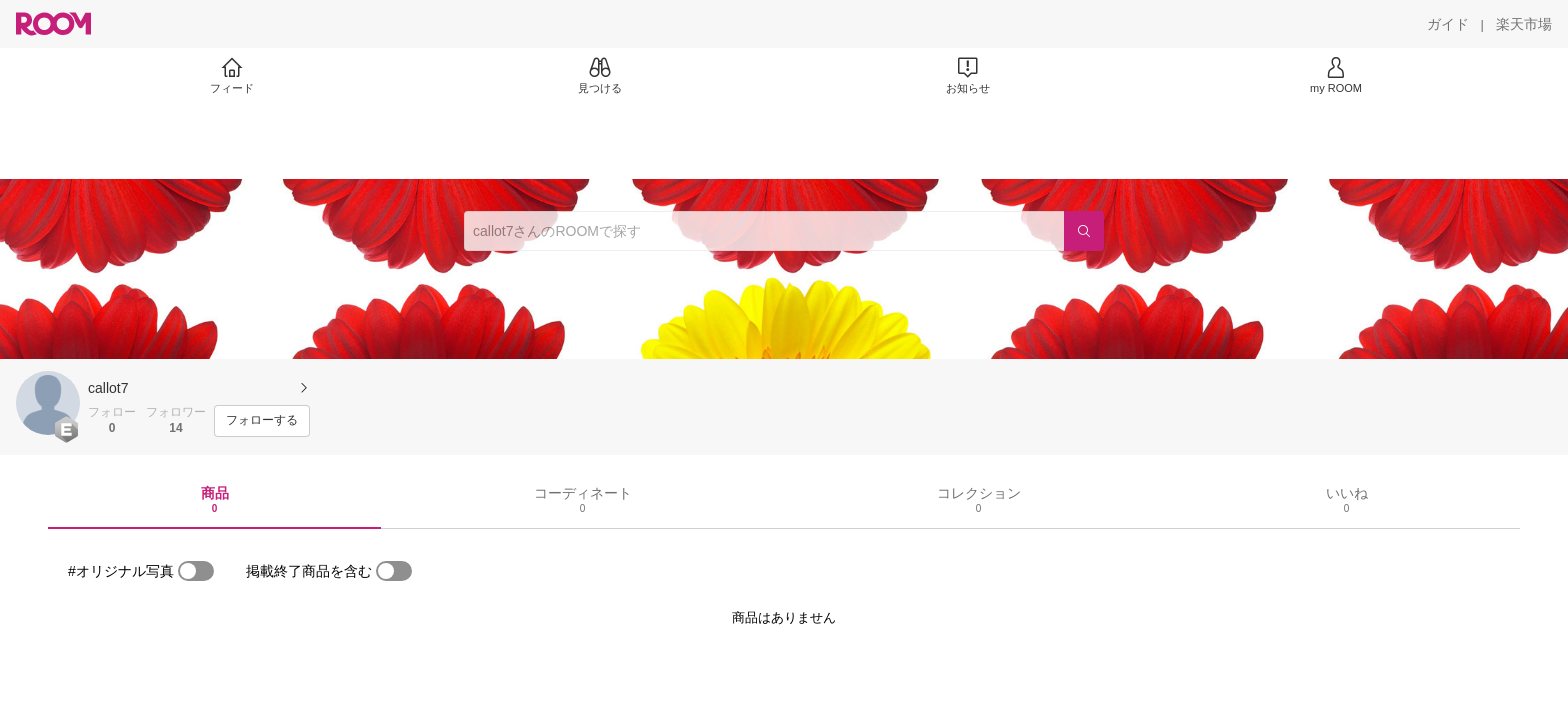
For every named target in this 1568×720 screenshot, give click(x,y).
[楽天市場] (1524, 24)
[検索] (1084, 231)
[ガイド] (1448, 24)
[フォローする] (262, 421)
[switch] (196, 571)
